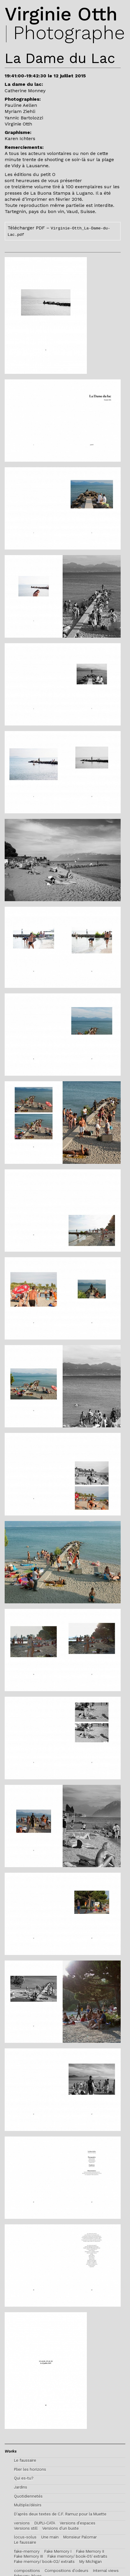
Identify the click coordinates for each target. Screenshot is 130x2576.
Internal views (106, 2570)
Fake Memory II (90, 2551)
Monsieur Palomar (80, 2537)
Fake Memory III (29, 2556)
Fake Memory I (58, 2551)
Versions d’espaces (77, 2523)
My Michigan (90, 2561)
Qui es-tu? (23, 2478)
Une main (50, 2537)
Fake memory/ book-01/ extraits (77, 2556)
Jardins (20, 2487)
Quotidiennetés (28, 2496)
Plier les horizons (30, 2469)
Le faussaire (25, 2460)
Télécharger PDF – (59, 231)
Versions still (26, 2528)
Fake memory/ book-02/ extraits (45, 2561)
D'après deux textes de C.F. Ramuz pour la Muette (60, 2514)
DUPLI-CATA (45, 2523)
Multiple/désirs (27, 2505)
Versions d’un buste (60, 2528)
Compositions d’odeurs (67, 2570)
